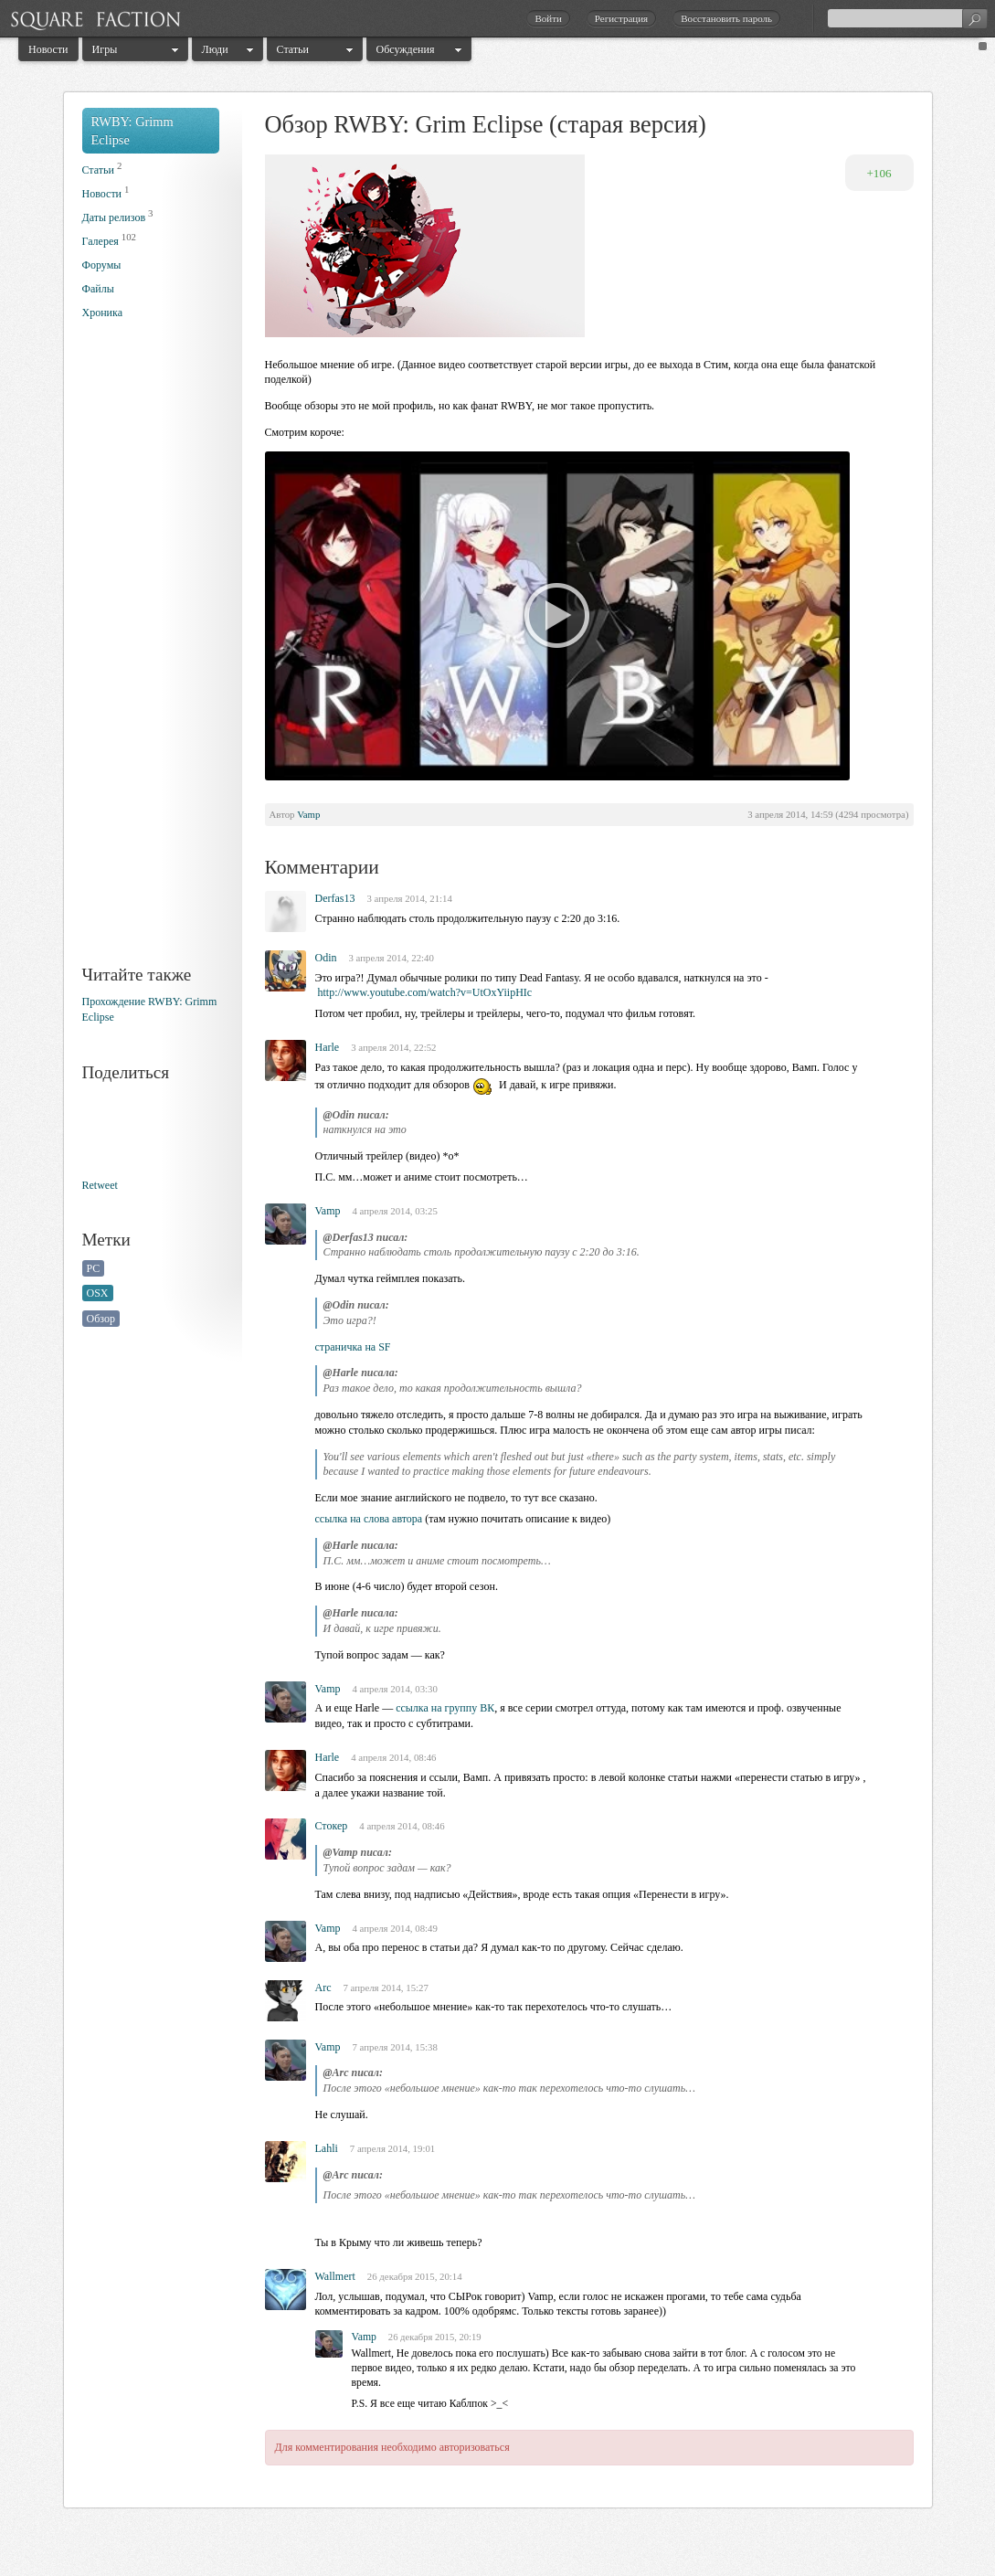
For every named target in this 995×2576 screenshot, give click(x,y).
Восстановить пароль (726, 18)
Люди (215, 49)
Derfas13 (335, 898)
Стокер (331, 1825)
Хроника (102, 312)
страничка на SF (353, 1347)
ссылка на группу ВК (445, 1707)
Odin (326, 957)
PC (94, 1268)
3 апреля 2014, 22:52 (393, 1047)
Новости (48, 49)
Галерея (100, 241)
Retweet (100, 1185)
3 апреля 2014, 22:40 (391, 957)
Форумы (102, 265)
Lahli (326, 2148)
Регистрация (621, 18)
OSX (98, 1293)
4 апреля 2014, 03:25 (395, 1210)
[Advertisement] (155, 656)
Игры (105, 49)
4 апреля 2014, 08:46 (393, 1757)
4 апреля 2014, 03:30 (395, 1688)
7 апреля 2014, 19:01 (392, 2148)
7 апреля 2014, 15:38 (395, 2046)
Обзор (101, 1318)
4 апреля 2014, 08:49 (395, 1928)
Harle (327, 1047)
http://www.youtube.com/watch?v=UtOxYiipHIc (425, 992)
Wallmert (335, 2276)
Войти (548, 18)
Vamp (308, 814)
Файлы (98, 288)
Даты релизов (114, 217)
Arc (323, 1987)
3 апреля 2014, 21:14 (408, 898)
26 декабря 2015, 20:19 (435, 2337)
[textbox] (907, 18)
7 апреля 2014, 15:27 (386, 1987)
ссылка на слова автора (369, 1518)
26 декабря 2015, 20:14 (414, 2276)
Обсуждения (405, 49)
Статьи (293, 49)
